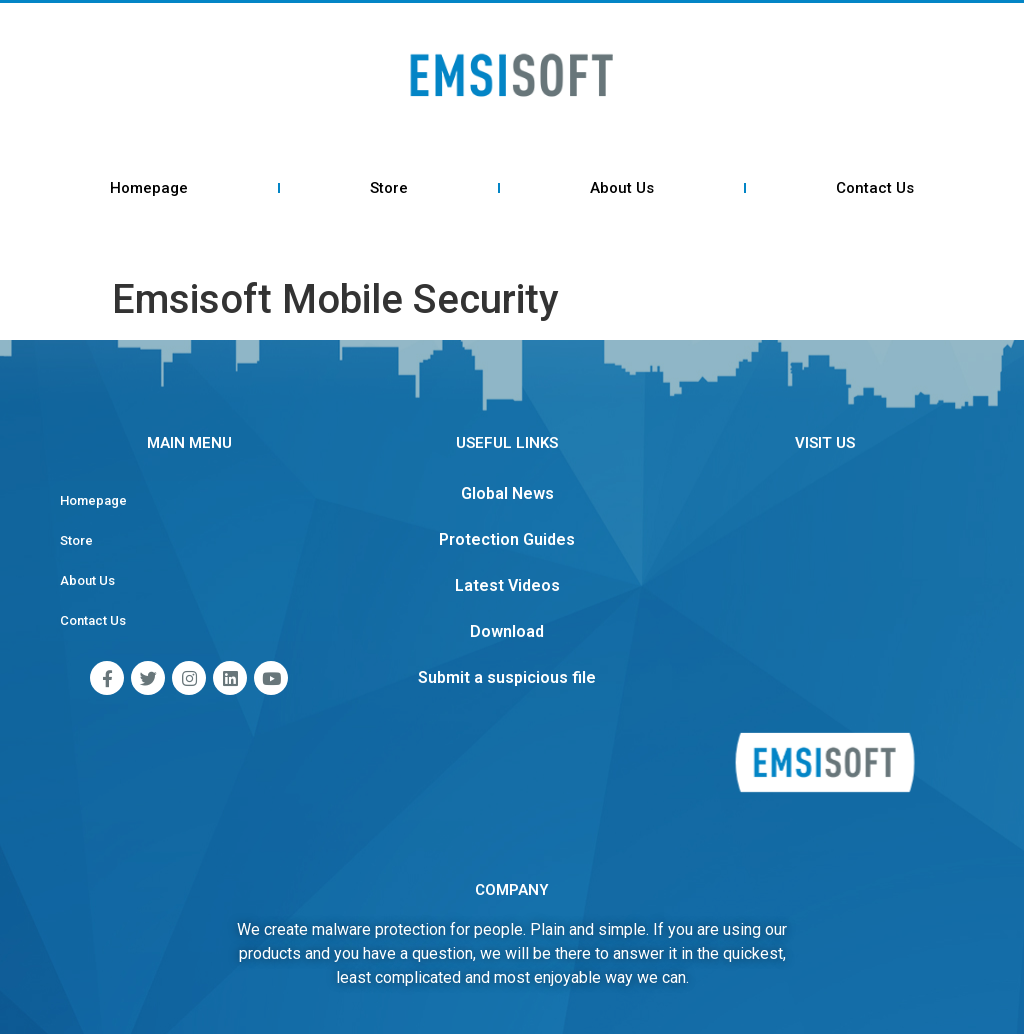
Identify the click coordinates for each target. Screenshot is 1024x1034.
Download (507, 631)
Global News (507, 493)
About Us (622, 188)
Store (389, 188)
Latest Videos (507, 585)
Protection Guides (507, 539)
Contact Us (875, 188)
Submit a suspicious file (507, 677)
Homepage (149, 188)
